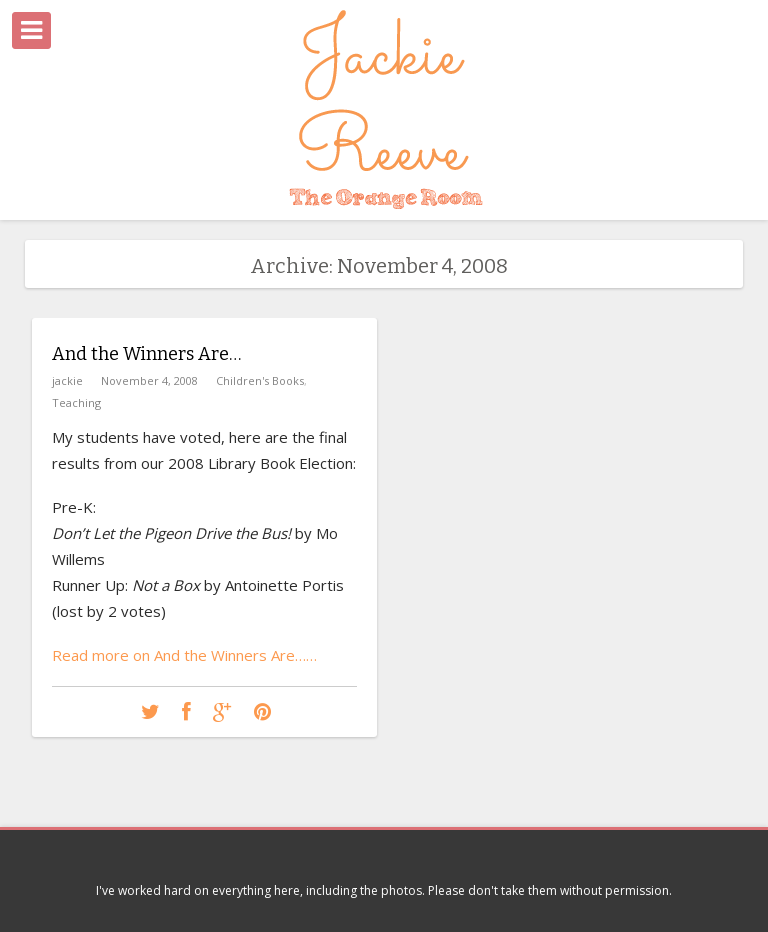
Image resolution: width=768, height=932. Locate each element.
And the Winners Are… (146, 354)
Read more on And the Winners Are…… (184, 655)
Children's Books (260, 380)
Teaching (76, 402)
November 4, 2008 (149, 380)
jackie (67, 380)
